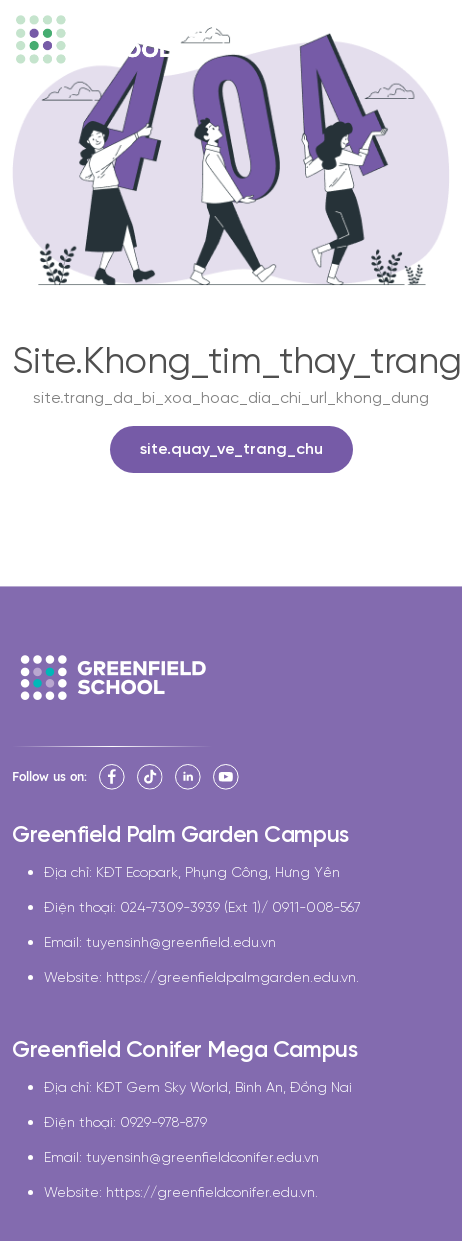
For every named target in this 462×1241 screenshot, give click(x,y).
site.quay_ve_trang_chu (231, 449)
